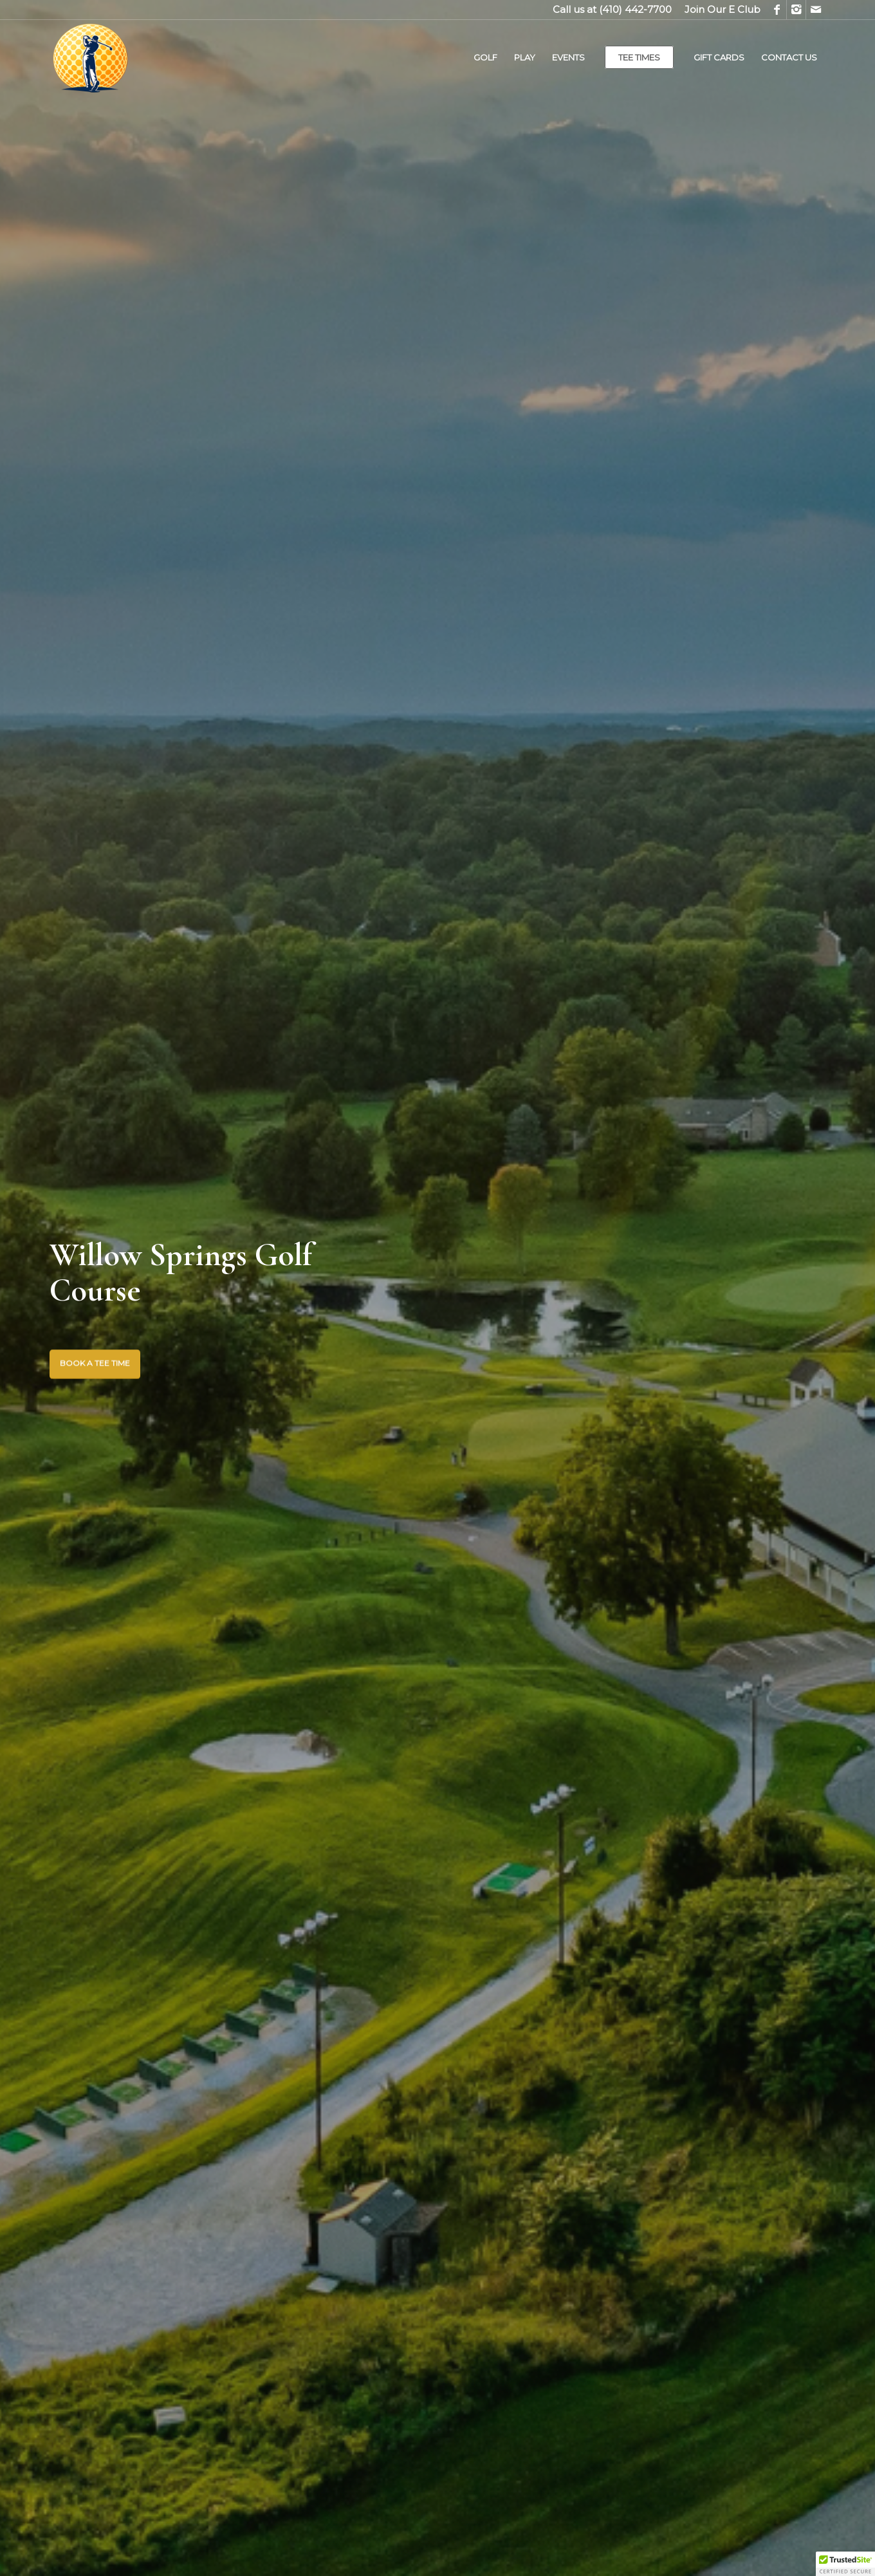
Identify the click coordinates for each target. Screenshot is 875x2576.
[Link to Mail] (815, 9)
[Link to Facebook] (777, 9)
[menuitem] (719, 9)
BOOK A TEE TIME (95, 1362)
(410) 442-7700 (635, 9)
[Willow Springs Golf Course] (146, 57)
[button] (845, 2564)
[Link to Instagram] (796, 9)
